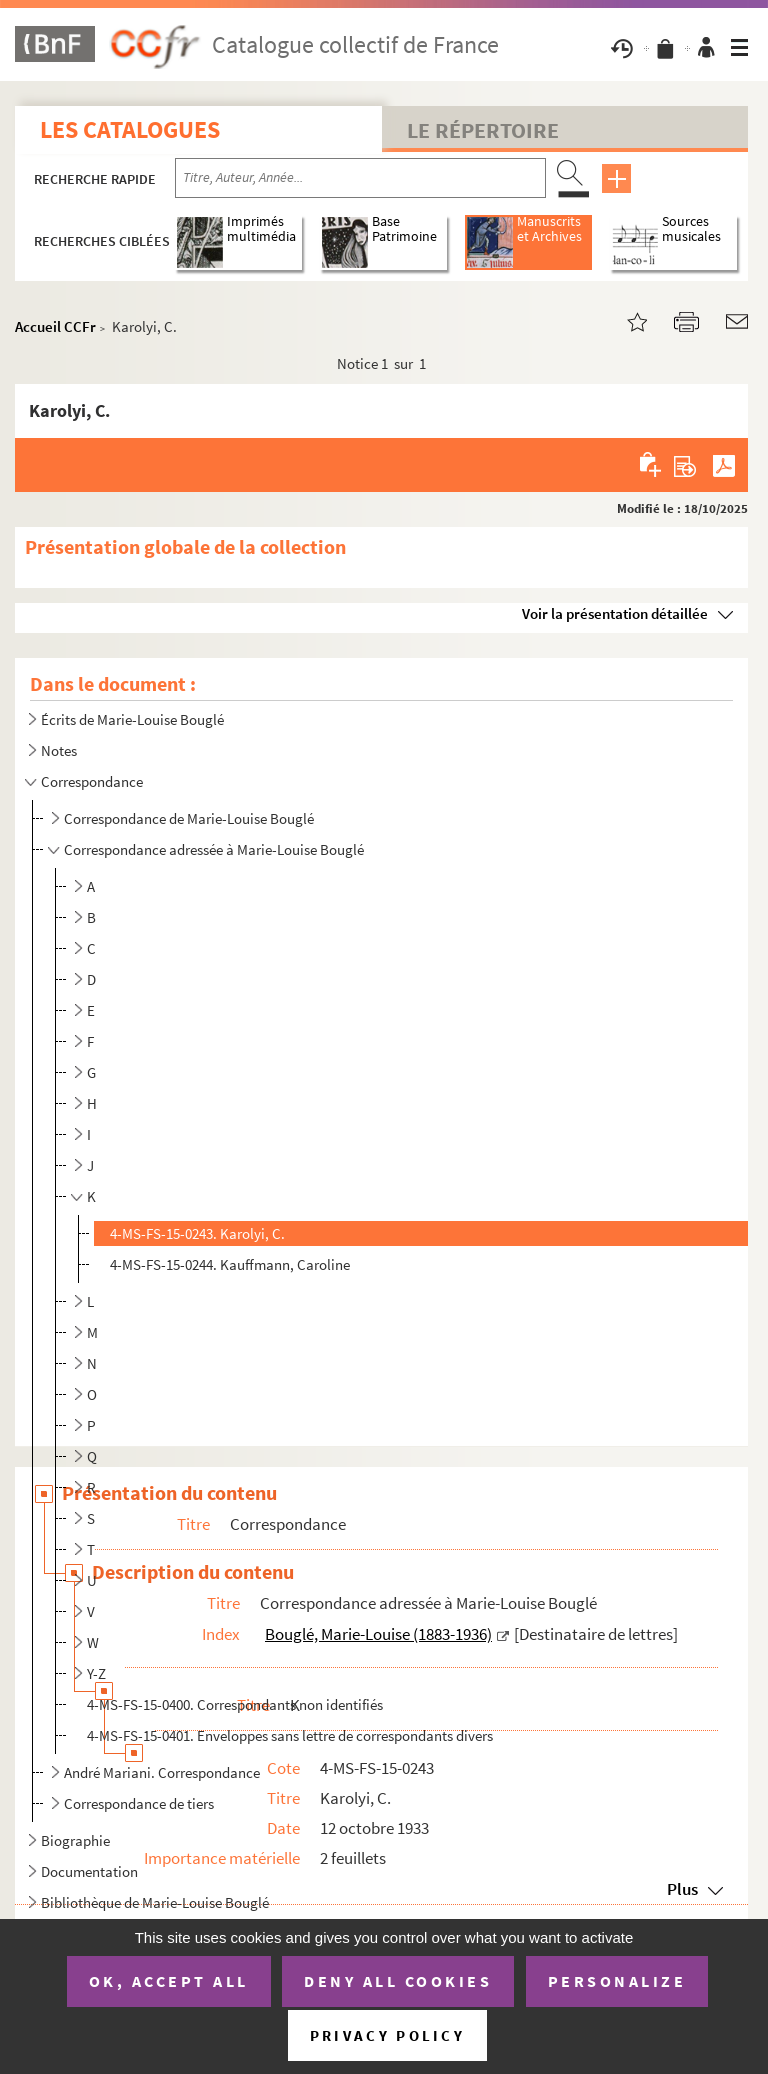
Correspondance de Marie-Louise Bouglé (189, 818)
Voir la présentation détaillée (615, 613)
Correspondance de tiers (139, 1803)
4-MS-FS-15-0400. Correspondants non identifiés (235, 1704)
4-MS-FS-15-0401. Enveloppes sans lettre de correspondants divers (290, 1735)
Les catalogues (130, 129)
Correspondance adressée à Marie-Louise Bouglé (214, 849)
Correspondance (92, 781)
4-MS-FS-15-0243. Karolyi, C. (197, 1233)
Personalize (617, 1981)
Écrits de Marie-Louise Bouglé (132, 719)
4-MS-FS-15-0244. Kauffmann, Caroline (230, 1264)
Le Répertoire (483, 130)
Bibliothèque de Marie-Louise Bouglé (155, 1902)
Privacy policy (387, 2035)
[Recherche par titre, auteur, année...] (360, 178)
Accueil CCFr (55, 326)
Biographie (75, 1840)
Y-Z (96, 1673)
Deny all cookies (398, 1981)
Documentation (89, 1871)
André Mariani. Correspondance (162, 1772)
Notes (59, 750)
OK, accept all (169, 1981)
